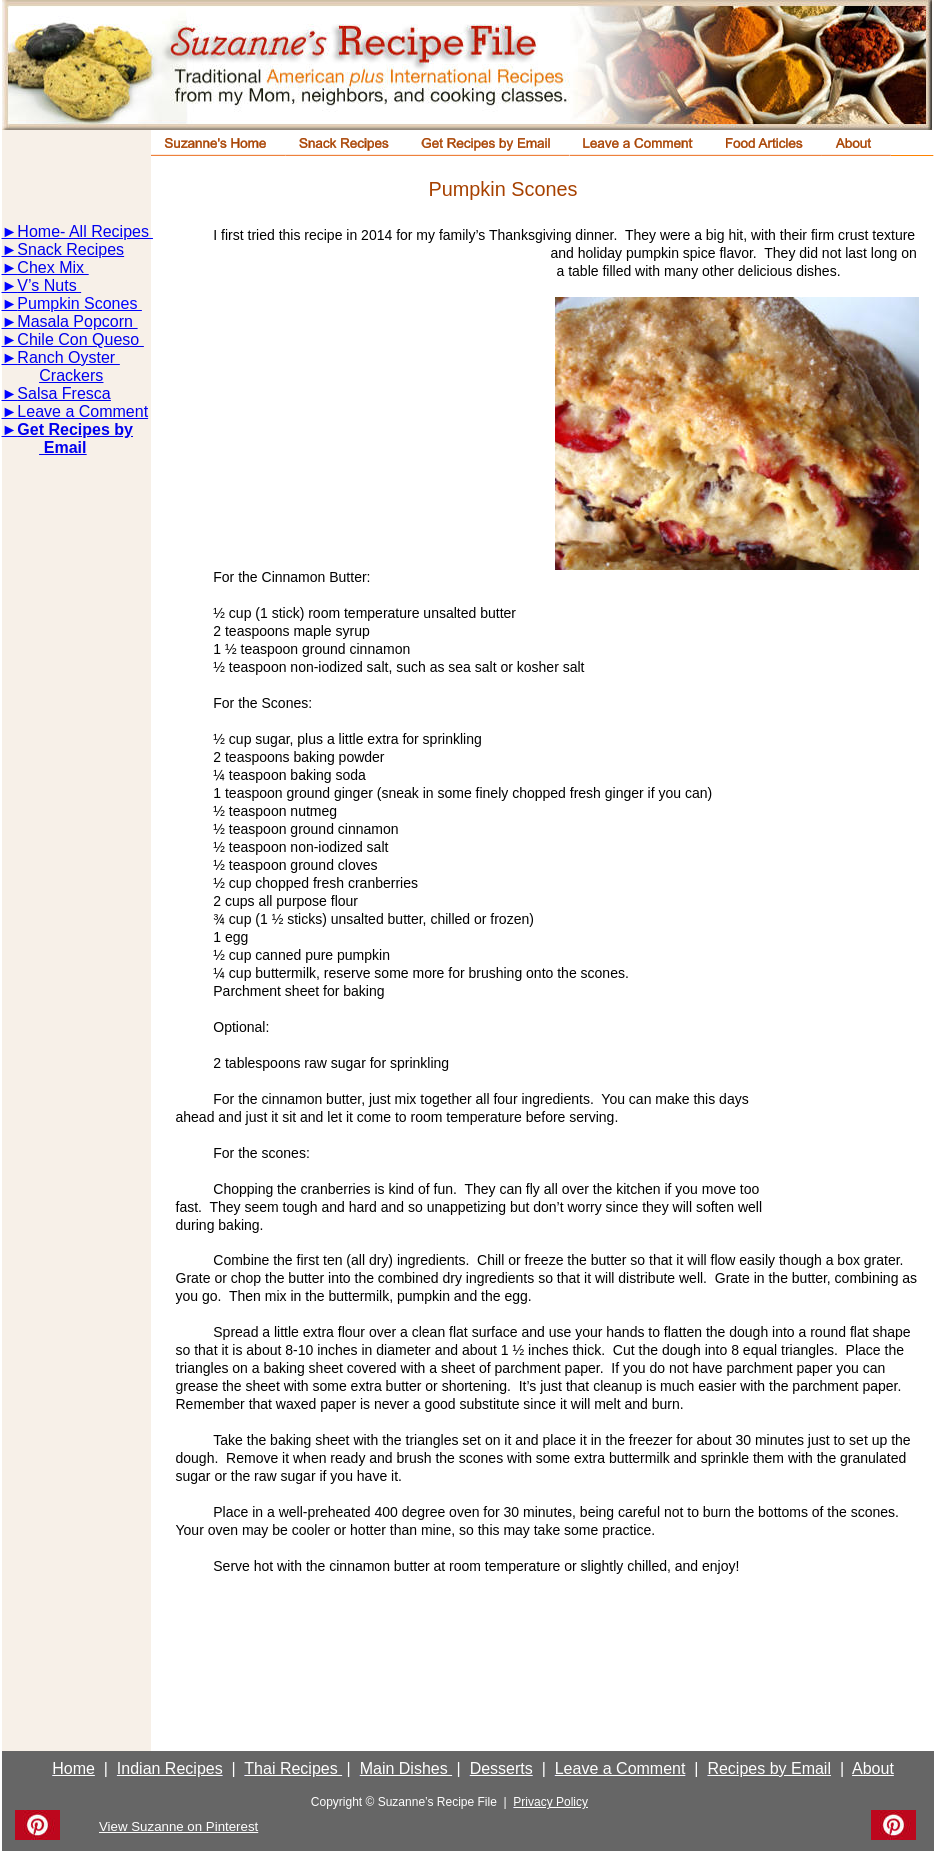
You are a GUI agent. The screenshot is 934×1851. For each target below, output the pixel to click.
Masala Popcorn (77, 321)
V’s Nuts (49, 285)
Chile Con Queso (80, 339)
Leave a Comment (82, 411)
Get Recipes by (75, 429)
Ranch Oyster (68, 357)
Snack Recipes (70, 249)
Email (62, 447)
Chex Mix (52, 267)
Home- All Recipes (83, 231)
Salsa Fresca (63, 393)
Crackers (71, 375)
